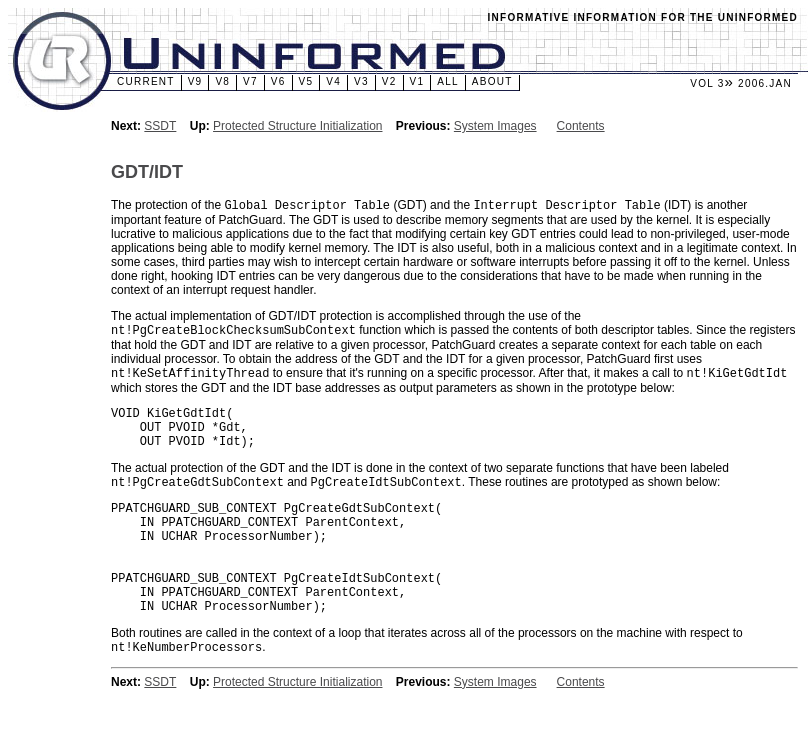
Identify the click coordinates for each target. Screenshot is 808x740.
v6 (278, 81)
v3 (361, 81)
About (492, 81)
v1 (417, 81)
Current (146, 81)
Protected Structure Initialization (297, 126)
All (448, 81)
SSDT (160, 126)
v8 (222, 81)
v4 (333, 81)
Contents (581, 126)
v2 (389, 81)
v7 (250, 81)
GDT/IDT (147, 172)
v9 (195, 81)
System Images (495, 126)
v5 (306, 81)
